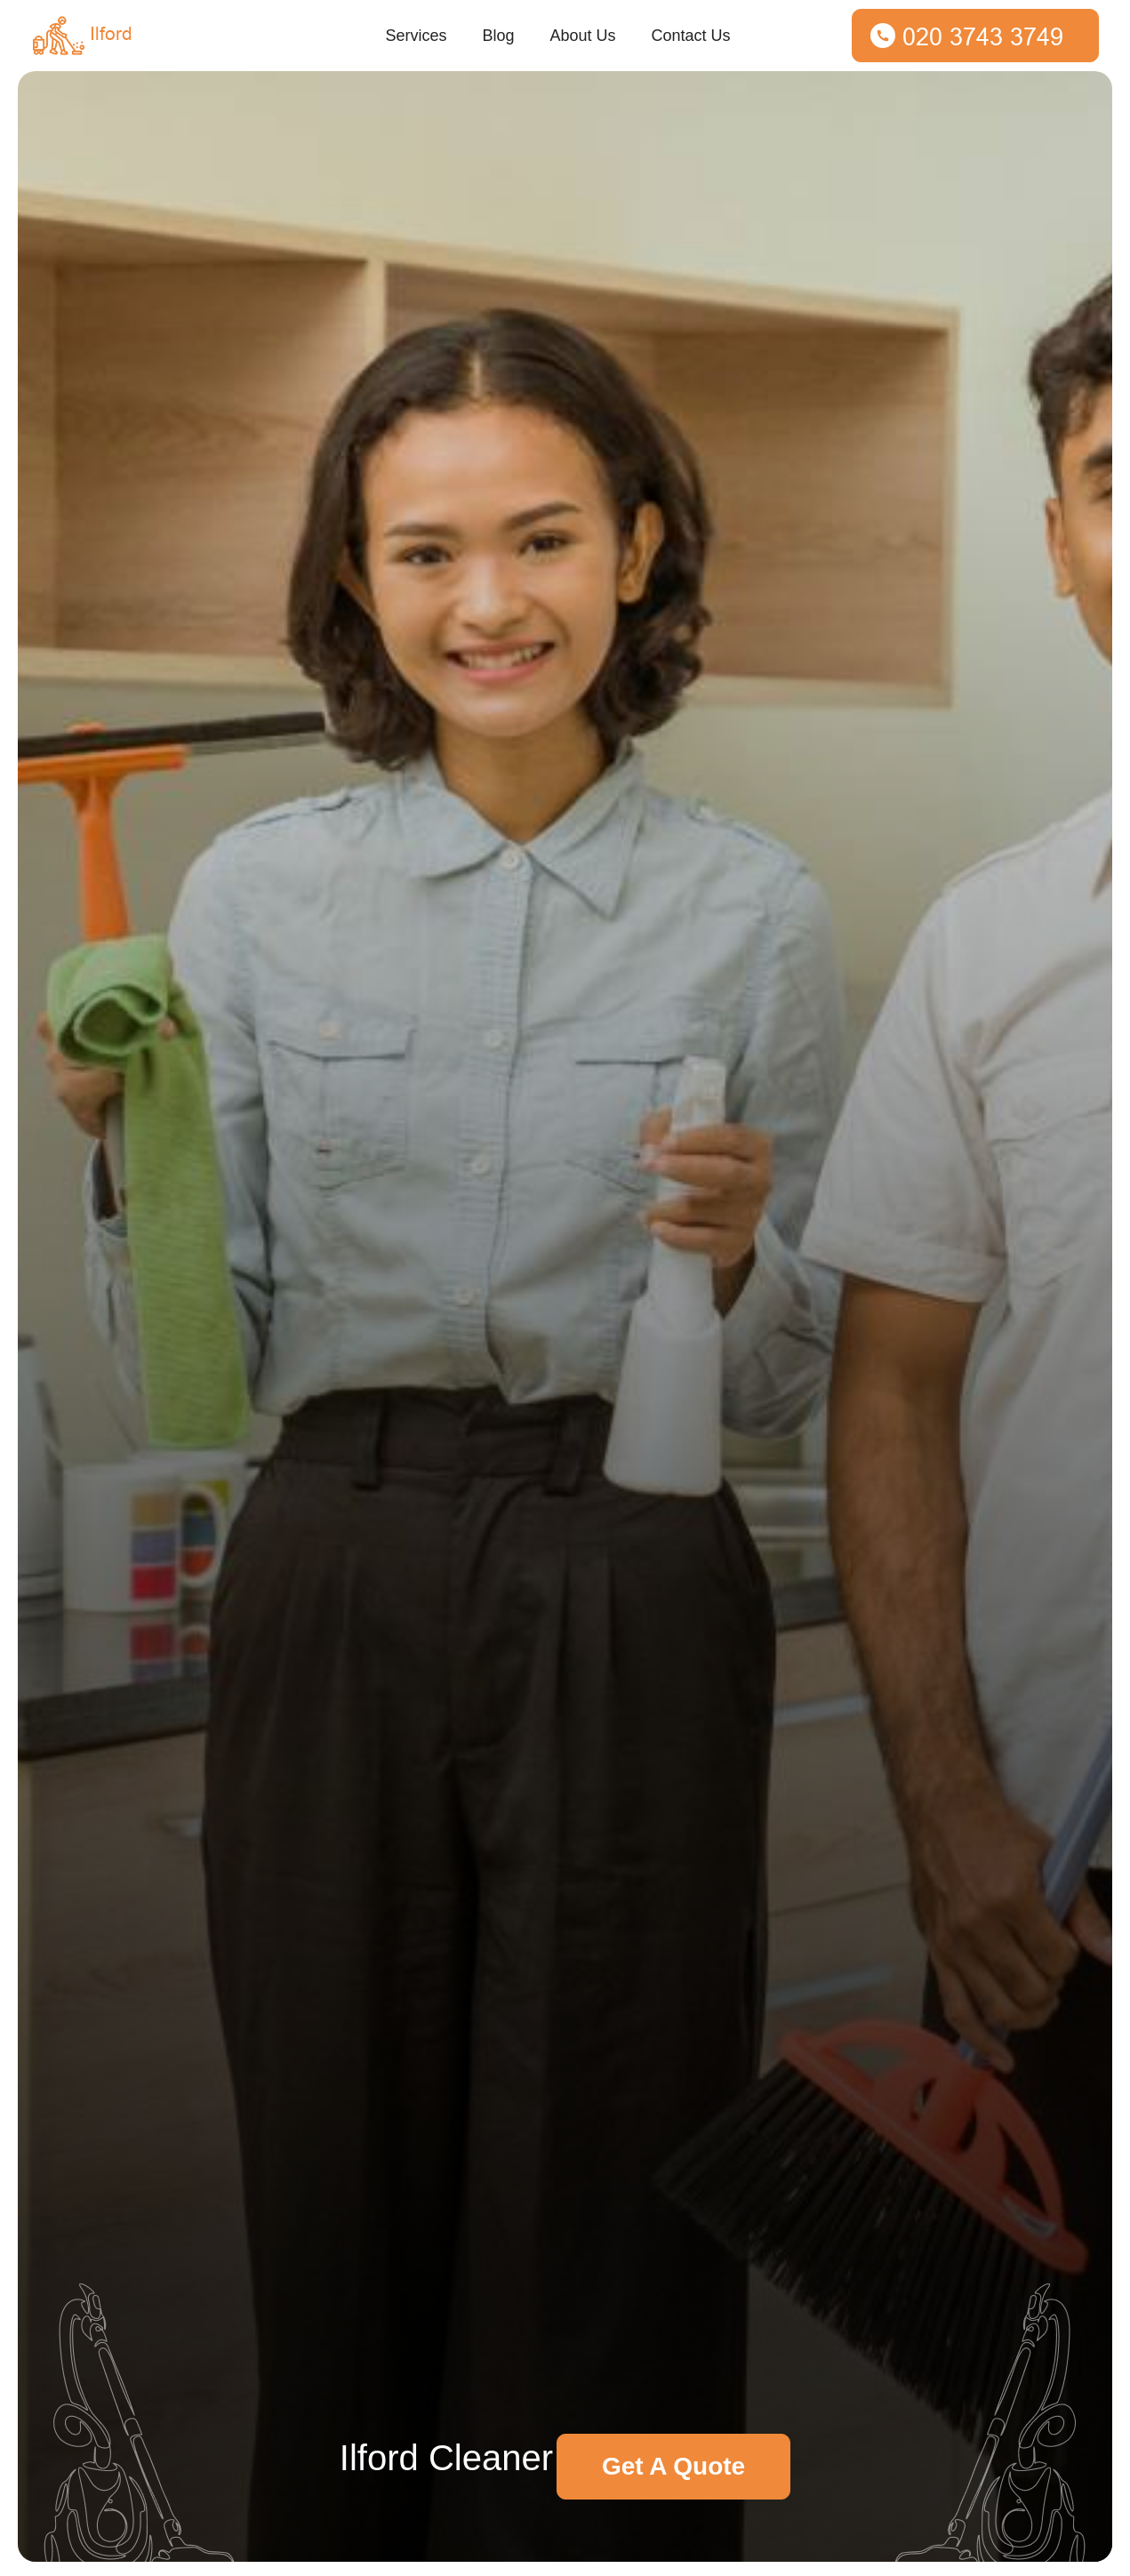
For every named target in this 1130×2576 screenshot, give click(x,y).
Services (415, 35)
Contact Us (691, 35)
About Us (582, 35)
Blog (498, 35)
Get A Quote (673, 2466)
